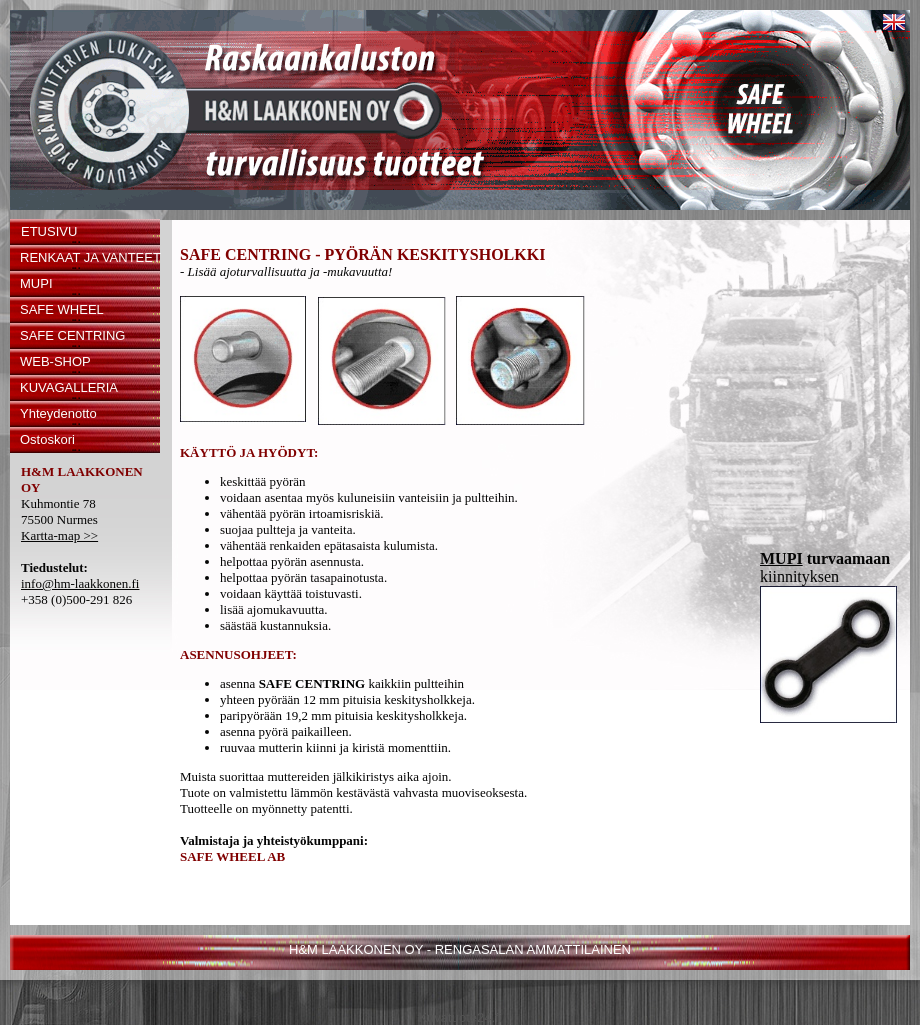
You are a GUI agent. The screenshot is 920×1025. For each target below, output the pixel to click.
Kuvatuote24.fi (459, 1017)
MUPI (36, 283)
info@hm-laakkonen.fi (80, 583)
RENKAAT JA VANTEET (90, 257)
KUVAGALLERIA (69, 387)
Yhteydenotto (58, 413)
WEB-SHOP (55, 361)
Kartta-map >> (59, 535)
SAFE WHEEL (62, 309)
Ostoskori (47, 439)
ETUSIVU (49, 231)
